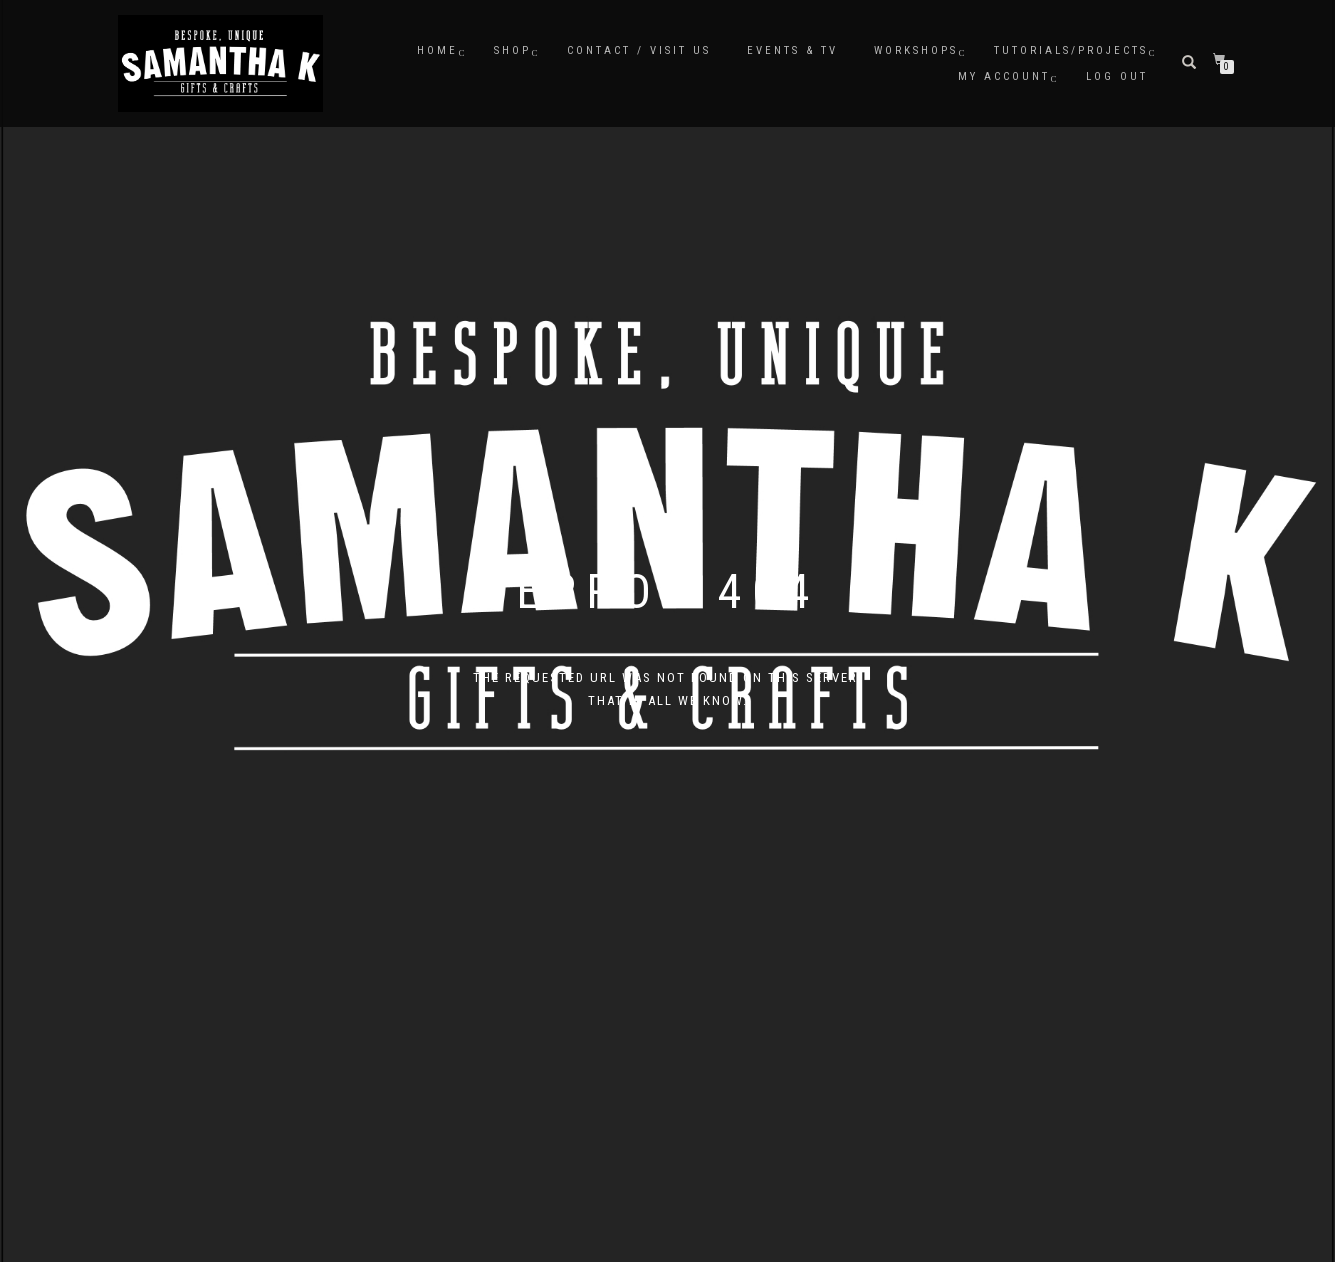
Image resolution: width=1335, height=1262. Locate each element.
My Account (1004, 76)
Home (437, 50)
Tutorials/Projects (1071, 50)
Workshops (916, 50)
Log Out (1117, 76)
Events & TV (792, 50)
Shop (512, 50)
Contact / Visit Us (639, 50)
